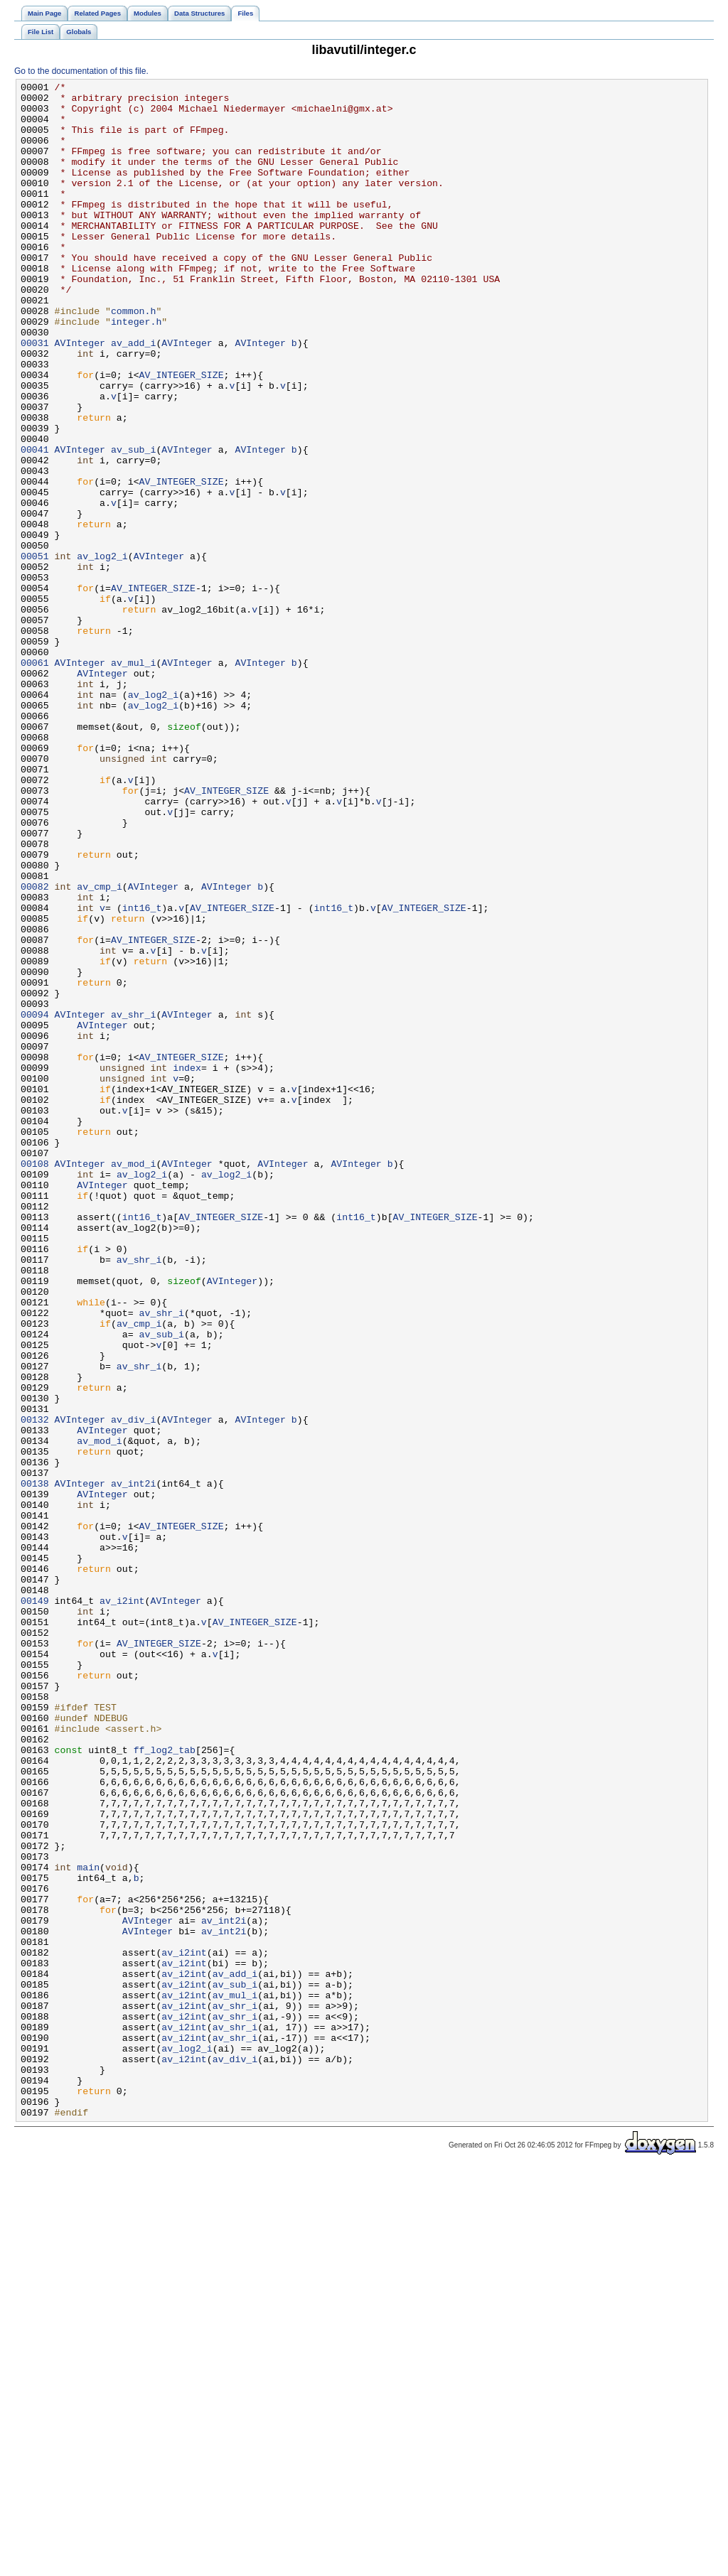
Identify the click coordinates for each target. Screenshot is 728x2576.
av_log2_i (102, 651)
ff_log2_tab (165, 2084)
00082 (35, 1048)
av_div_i (133, 1687)
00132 (35, 1687)
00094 (35, 1201)
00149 (35, 1905)
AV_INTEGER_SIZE (181, 434)
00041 (35, 523)
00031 (35, 395)
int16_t (142, 1073)
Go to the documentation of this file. (81, 71)
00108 (35, 1380)
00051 (35, 651)
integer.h (136, 370)
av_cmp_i (99, 1048)
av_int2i (133, 1764)
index (187, 1265)
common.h (133, 357)
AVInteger (80, 395)
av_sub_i (133, 523)
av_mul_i (133, 779)
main (88, 2225)
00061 (35, 779)
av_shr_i (133, 1201)
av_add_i (133, 395)
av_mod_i (133, 1380)
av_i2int (122, 1905)
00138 (35, 1764)
